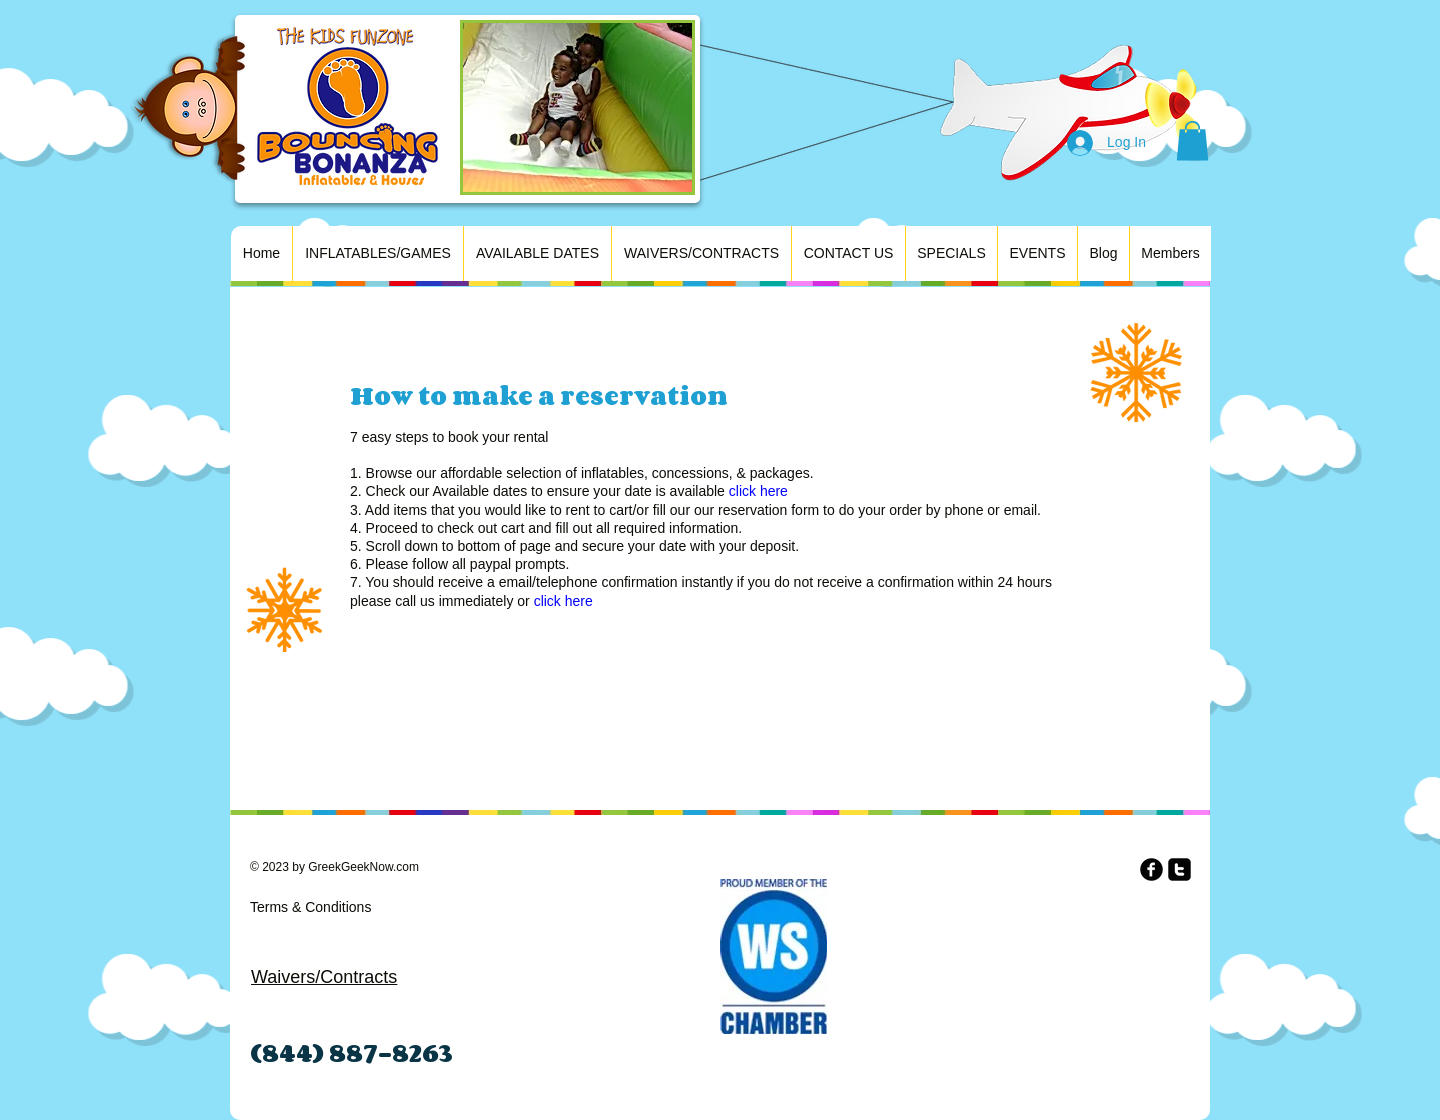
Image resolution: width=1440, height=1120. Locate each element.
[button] (1192, 140)
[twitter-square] (1179, 869)
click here (758, 491)
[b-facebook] (1151, 869)
